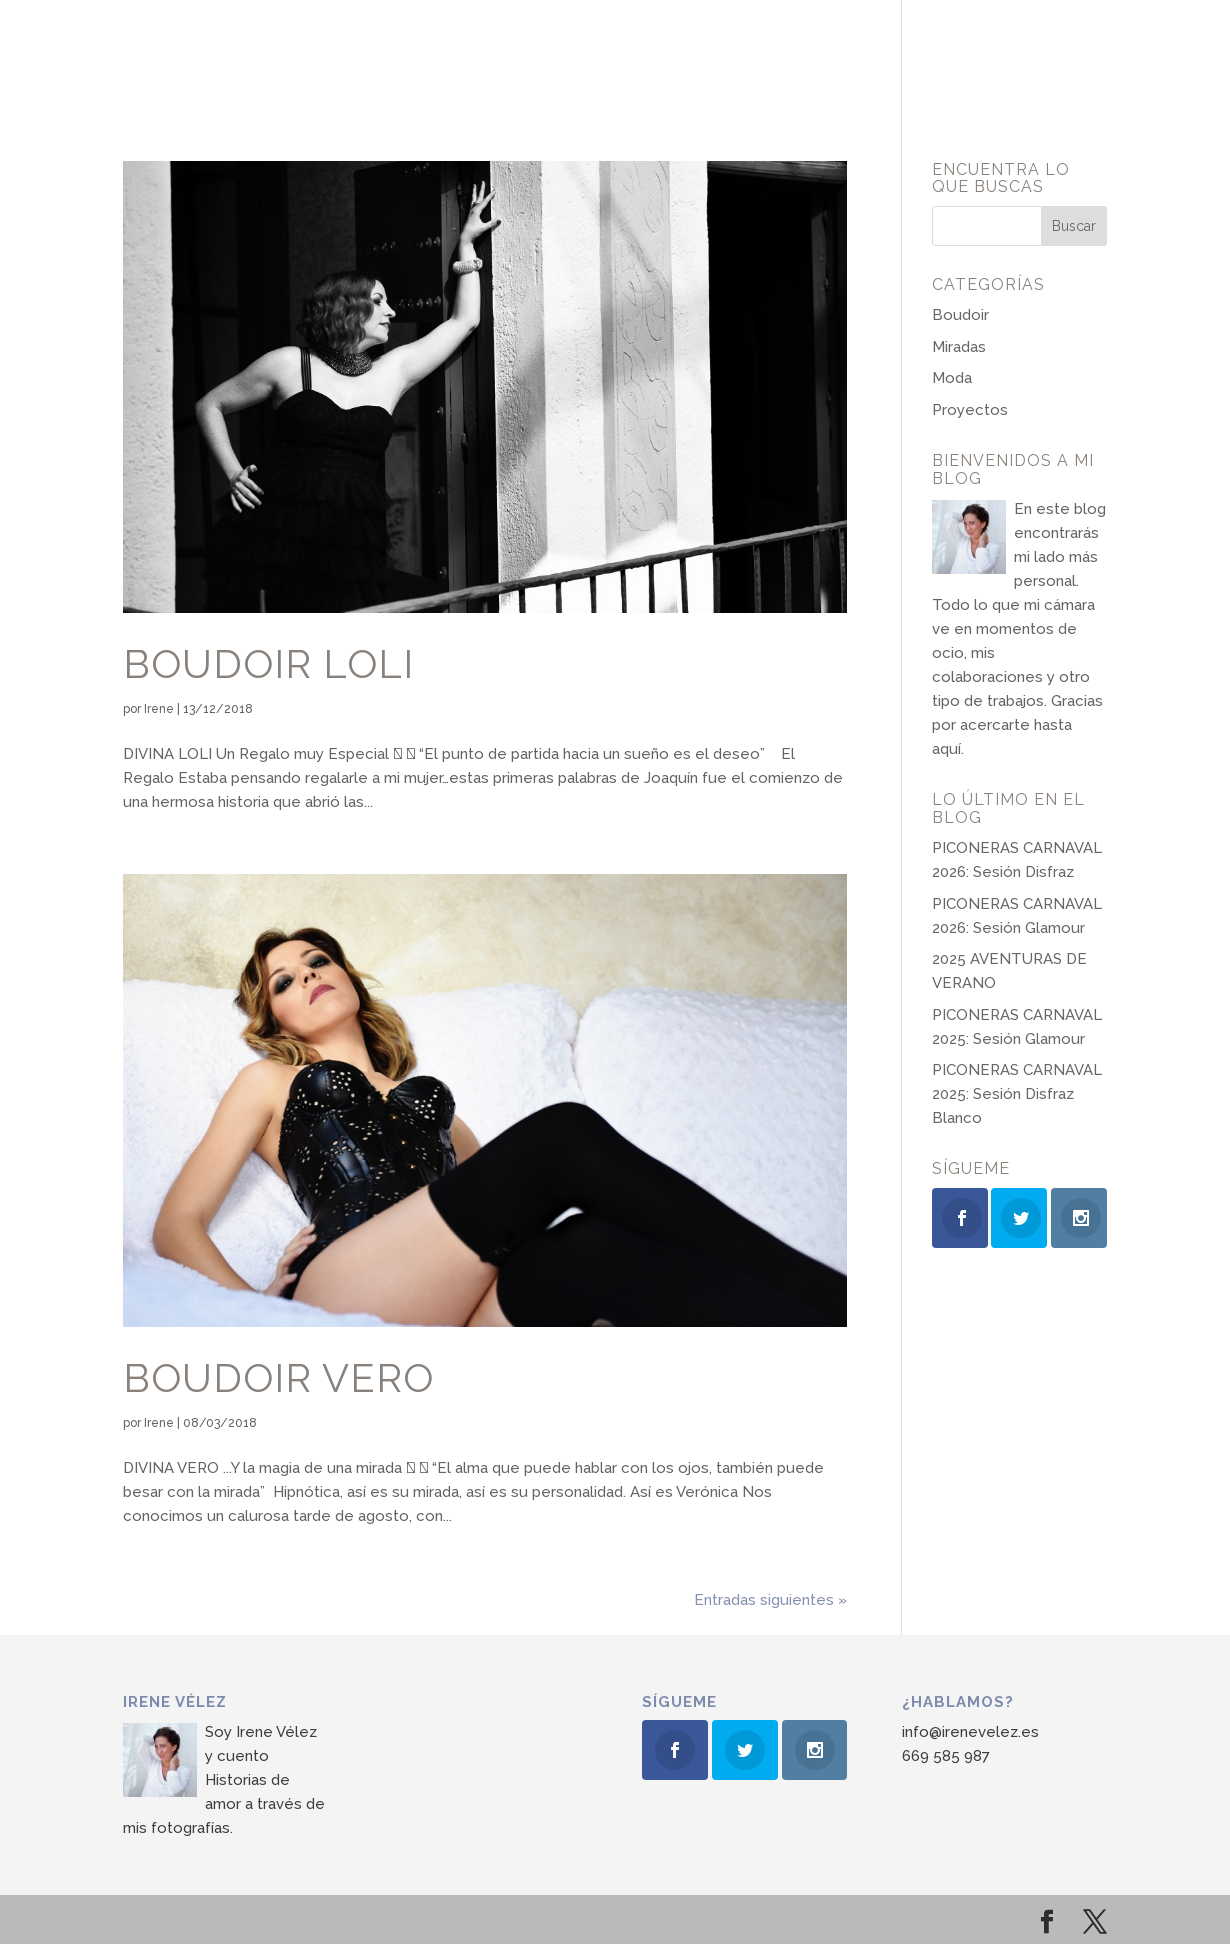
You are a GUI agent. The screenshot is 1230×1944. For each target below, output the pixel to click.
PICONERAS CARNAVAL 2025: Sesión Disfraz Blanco (1017, 1094)
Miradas (959, 347)
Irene (159, 709)
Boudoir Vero (278, 1378)
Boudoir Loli (268, 664)
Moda (952, 378)
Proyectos (970, 410)
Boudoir (960, 315)
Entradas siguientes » (770, 1600)
